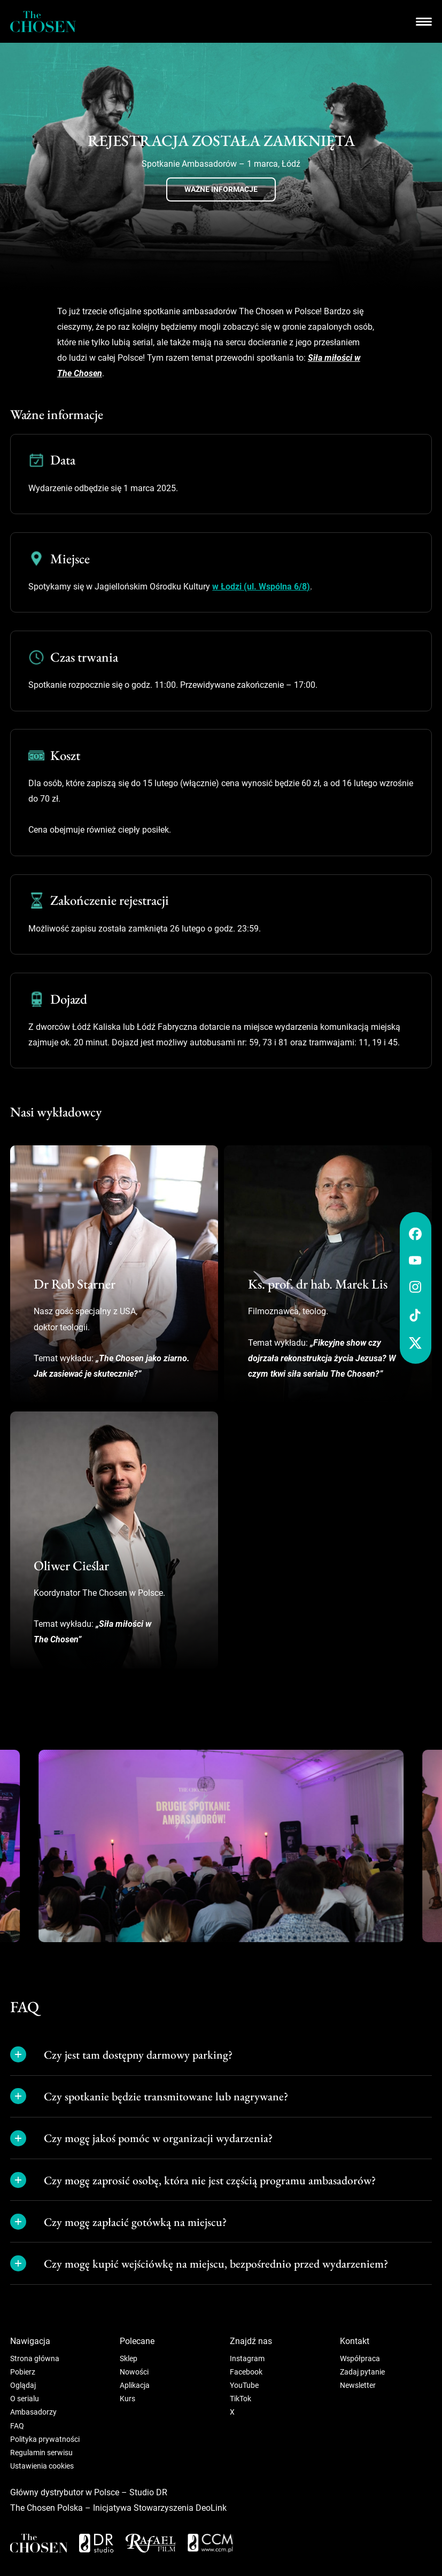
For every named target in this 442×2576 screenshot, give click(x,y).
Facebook (246, 2372)
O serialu (24, 2398)
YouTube (244, 2385)
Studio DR (148, 2492)
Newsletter (358, 2385)
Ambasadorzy (33, 2412)
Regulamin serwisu (41, 2452)
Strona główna (34, 2358)
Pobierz (22, 2372)
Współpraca (360, 2358)
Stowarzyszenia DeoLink (180, 2508)
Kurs (127, 2398)
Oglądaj (23, 2385)
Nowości (134, 2372)
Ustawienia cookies (42, 2466)
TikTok (240, 2398)
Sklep (128, 2358)
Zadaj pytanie (362, 2372)
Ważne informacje (221, 189)
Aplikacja (135, 2385)
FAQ (17, 2426)
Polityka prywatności (45, 2439)
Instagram (247, 2358)
